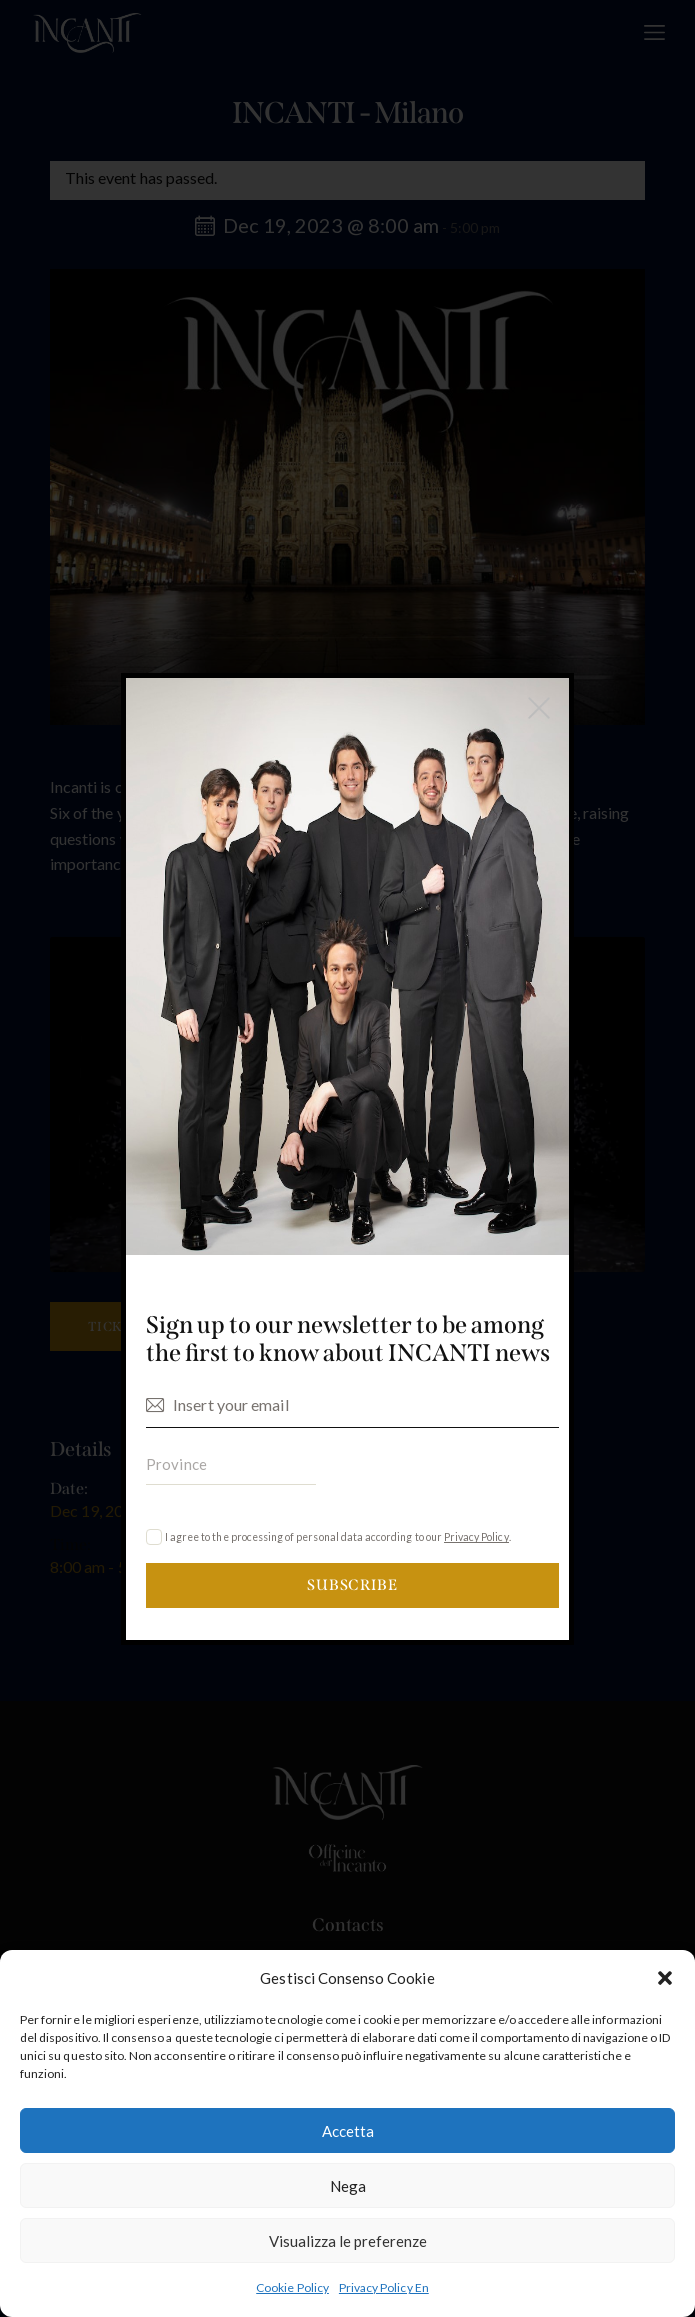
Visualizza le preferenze (348, 2241)
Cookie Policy (292, 2287)
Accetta (348, 2131)
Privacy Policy (476, 1537)
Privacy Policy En (384, 2287)
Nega (348, 2186)
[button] (665, 1978)
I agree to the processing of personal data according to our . (338, 1537)
